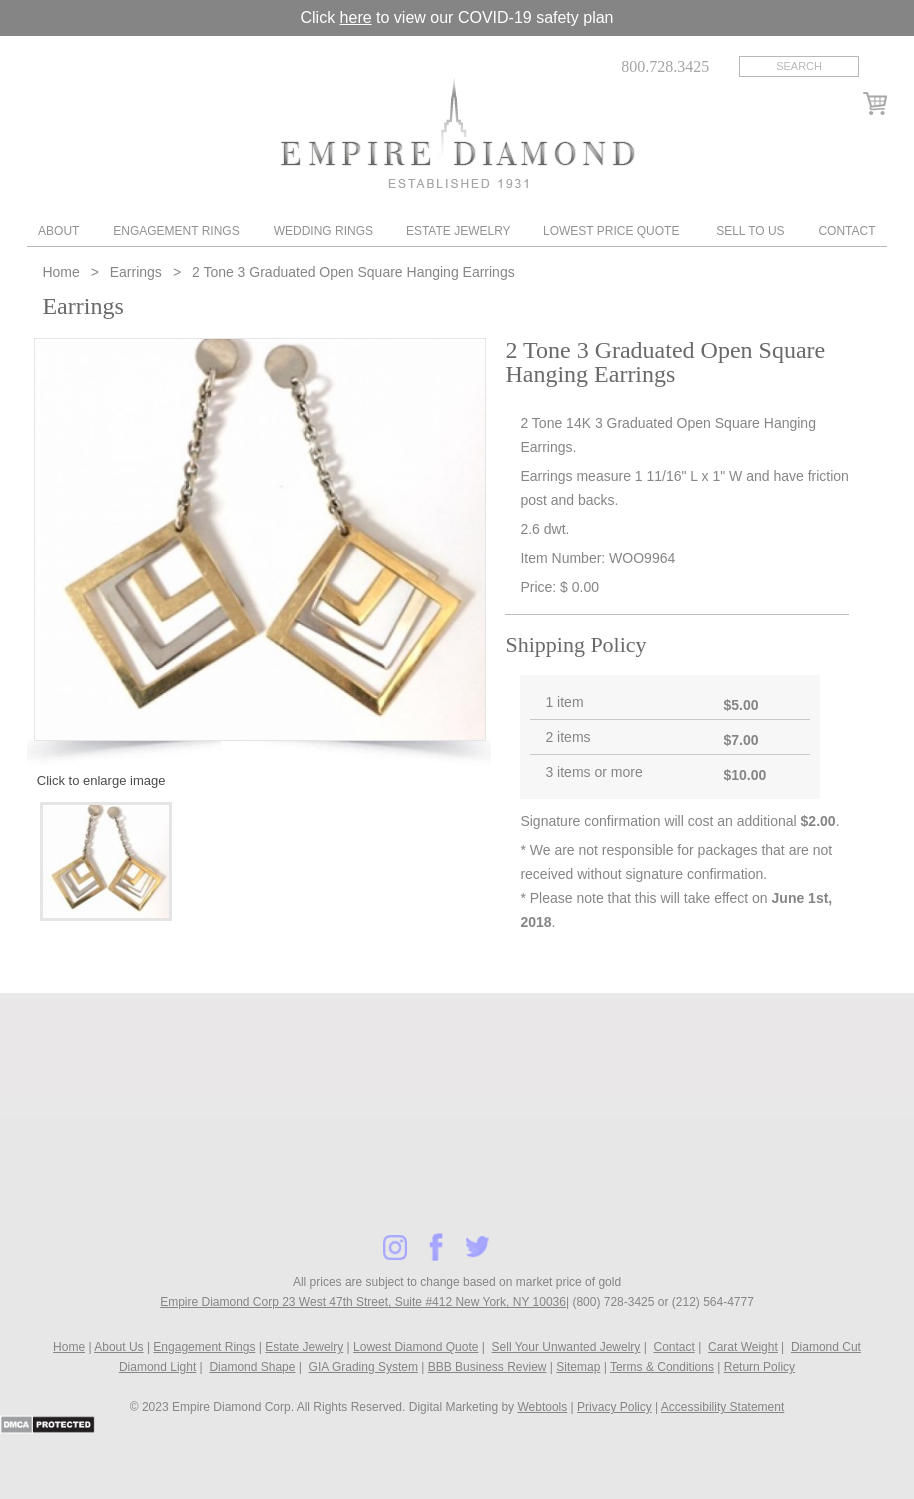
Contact (846, 231)
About (58, 231)
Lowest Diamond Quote (415, 1347)
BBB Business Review (487, 1367)
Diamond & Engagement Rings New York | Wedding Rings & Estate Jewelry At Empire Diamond (457, 132)
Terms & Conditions (662, 1367)
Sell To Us (750, 231)
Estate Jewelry (458, 231)
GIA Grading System (363, 1367)
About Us (118, 1347)
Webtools (542, 1407)
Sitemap (578, 1367)
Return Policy (759, 1367)
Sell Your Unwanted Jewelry (566, 1347)
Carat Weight (743, 1347)
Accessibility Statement (722, 1407)
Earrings (136, 272)
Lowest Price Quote (611, 231)
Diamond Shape (252, 1367)
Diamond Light (157, 1367)
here (356, 17)
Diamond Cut (826, 1347)
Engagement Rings (176, 231)
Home (62, 272)
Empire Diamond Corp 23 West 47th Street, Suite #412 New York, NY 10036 (363, 1302)
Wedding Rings (323, 231)
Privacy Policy (614, 1407)
